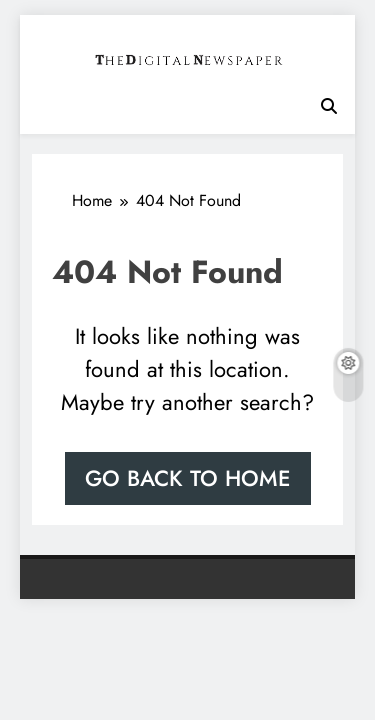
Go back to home (188, 478)
